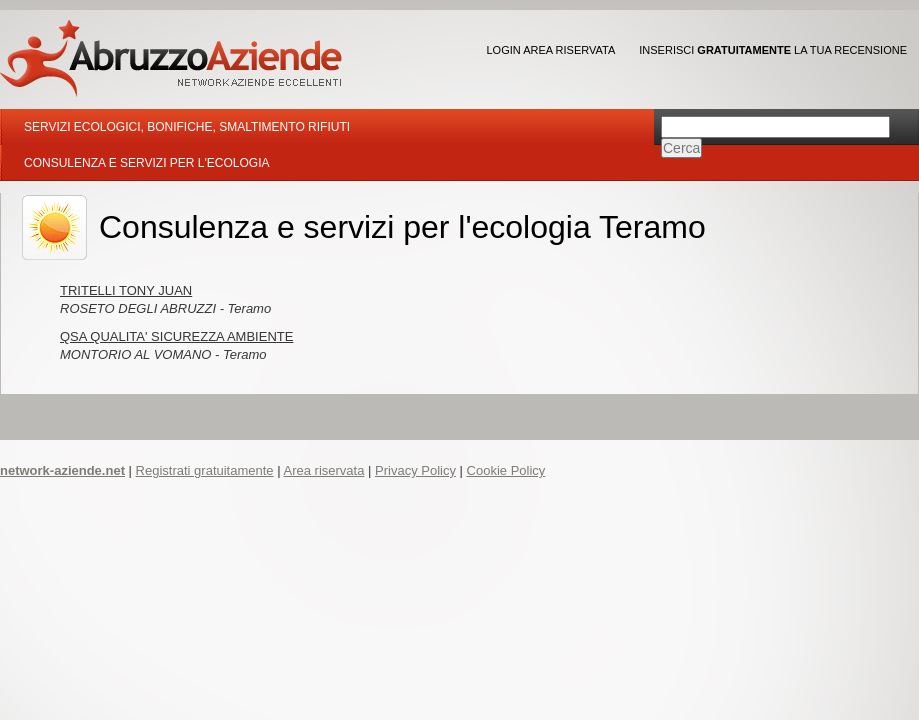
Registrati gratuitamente (205, 470)
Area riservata (323, 470)
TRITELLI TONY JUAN (126, 290)
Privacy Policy (415, 470)
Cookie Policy (506, 470)
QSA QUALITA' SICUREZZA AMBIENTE (176, 336)
